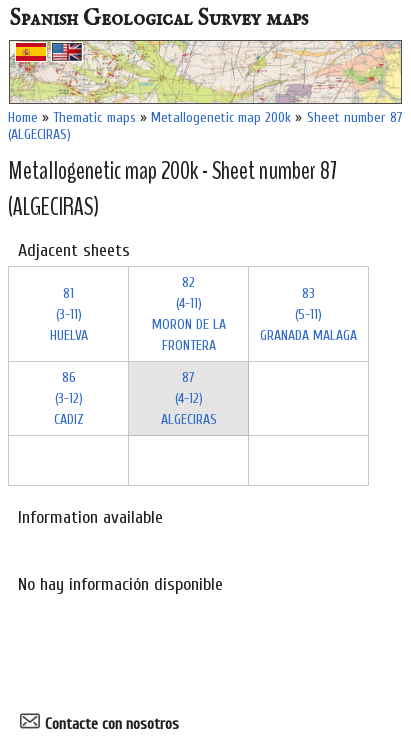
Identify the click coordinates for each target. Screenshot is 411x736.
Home (23, 117)
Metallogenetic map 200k (221, 117)
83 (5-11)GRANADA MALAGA (308, 314)
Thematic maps (94, 117)
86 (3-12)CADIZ (69, 398)
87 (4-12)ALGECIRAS (189, 398)
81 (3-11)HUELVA (69, 314)
